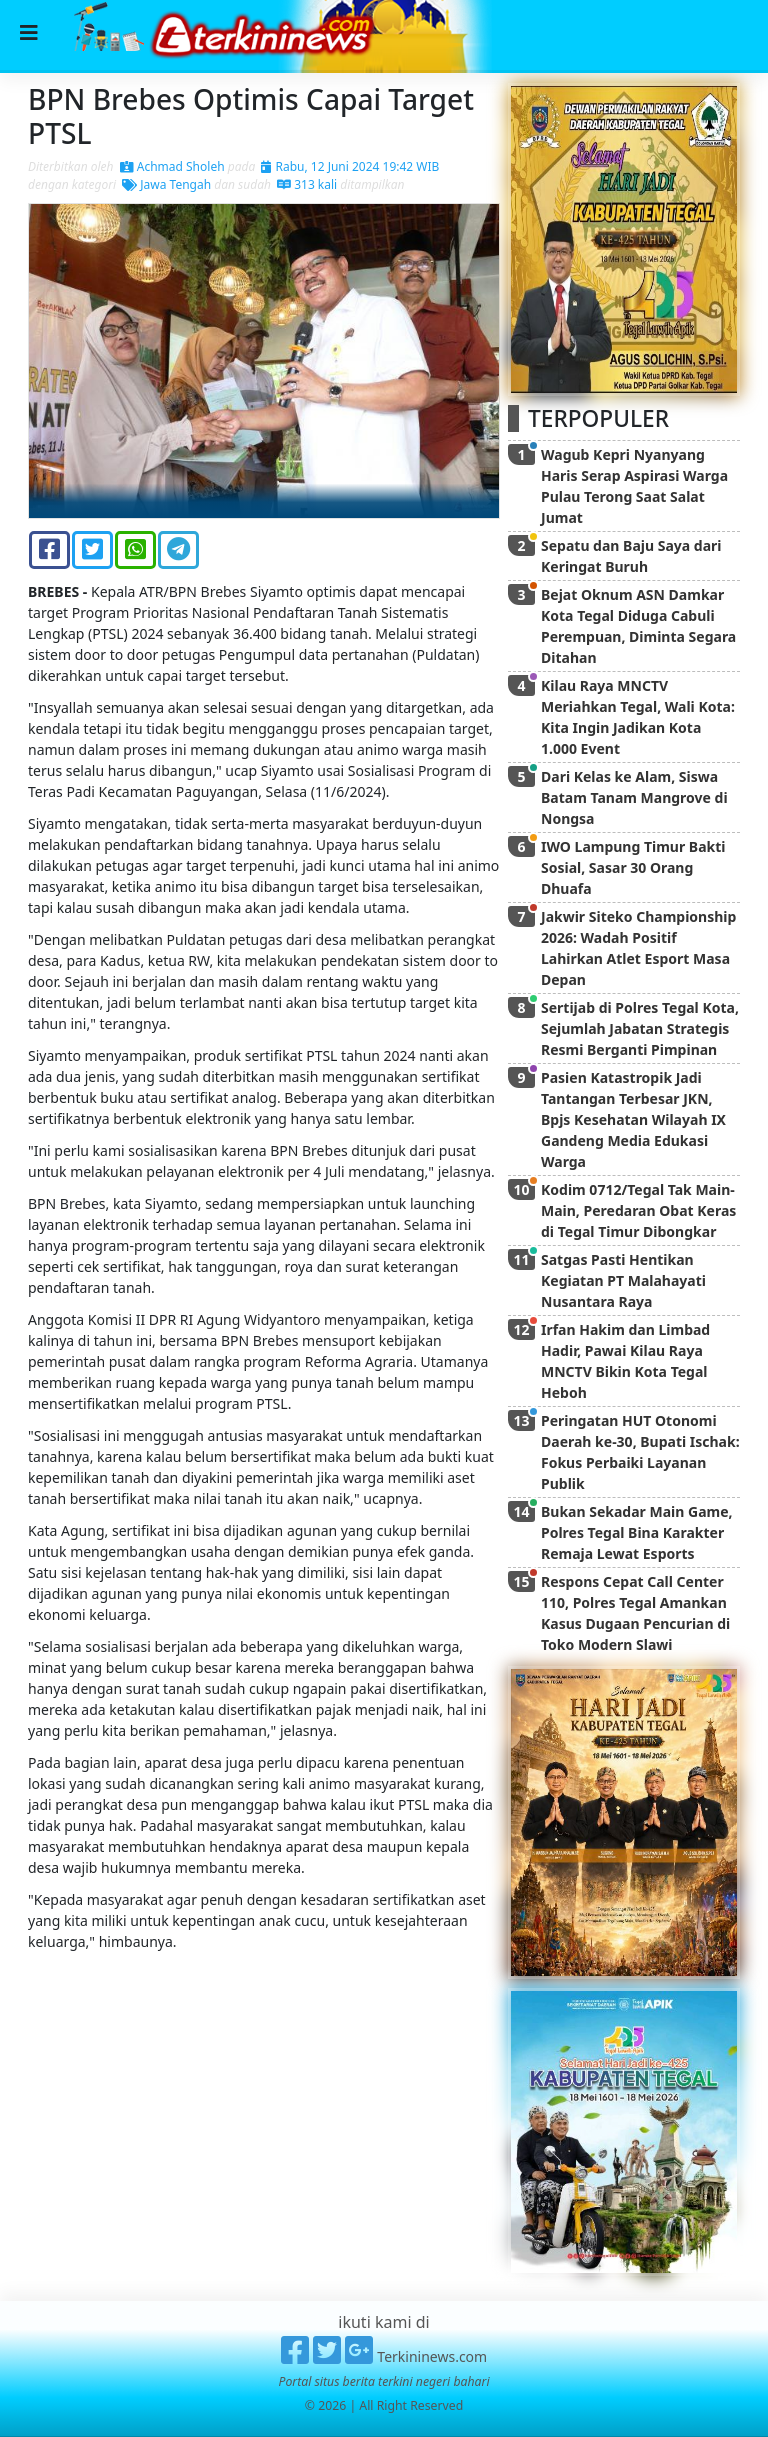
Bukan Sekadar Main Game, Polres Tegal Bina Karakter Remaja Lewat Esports (637, 1532)
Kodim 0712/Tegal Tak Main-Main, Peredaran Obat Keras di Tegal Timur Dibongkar (638, 1210)
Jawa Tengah (166, 184)
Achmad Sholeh (172, 166)
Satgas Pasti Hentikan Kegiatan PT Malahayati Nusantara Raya (623, 1280)
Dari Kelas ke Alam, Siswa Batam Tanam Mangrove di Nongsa (634, 797)
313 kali (307, 184)
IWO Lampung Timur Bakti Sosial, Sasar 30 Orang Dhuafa (633, 867)
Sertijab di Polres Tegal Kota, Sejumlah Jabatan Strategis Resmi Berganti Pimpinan (640, 1028)
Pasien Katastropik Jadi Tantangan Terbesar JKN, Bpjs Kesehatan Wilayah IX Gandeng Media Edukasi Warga (633, 1119)
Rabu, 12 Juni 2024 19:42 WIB (350, 166)
